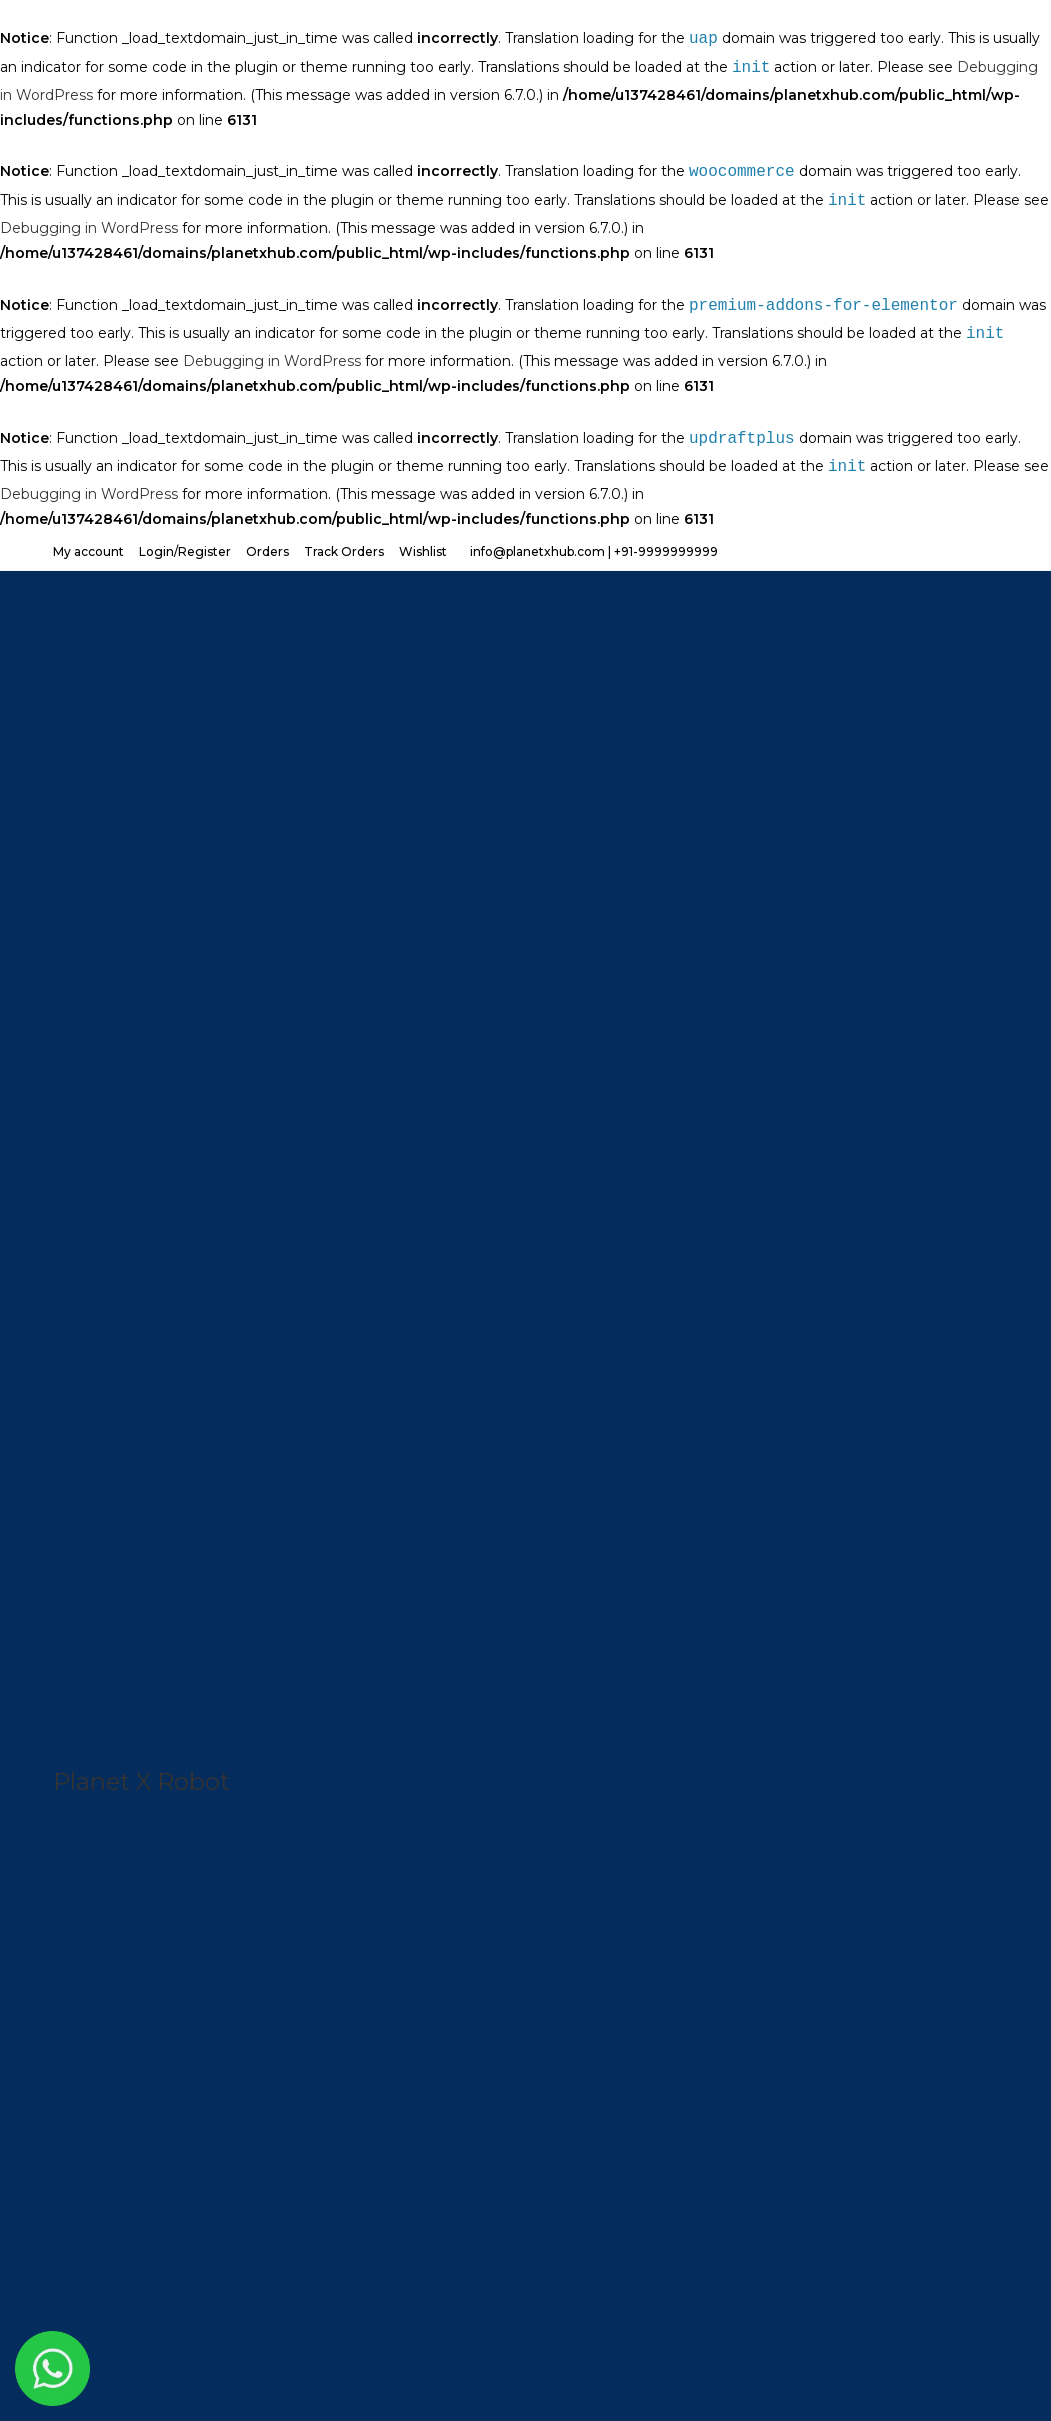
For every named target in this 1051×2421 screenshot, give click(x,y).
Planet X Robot (141, 1781)
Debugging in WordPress (89, 228)
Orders (267, 551)
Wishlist (423, 551)
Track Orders (344, 551)
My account (88, 551)
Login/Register (185, 551)
